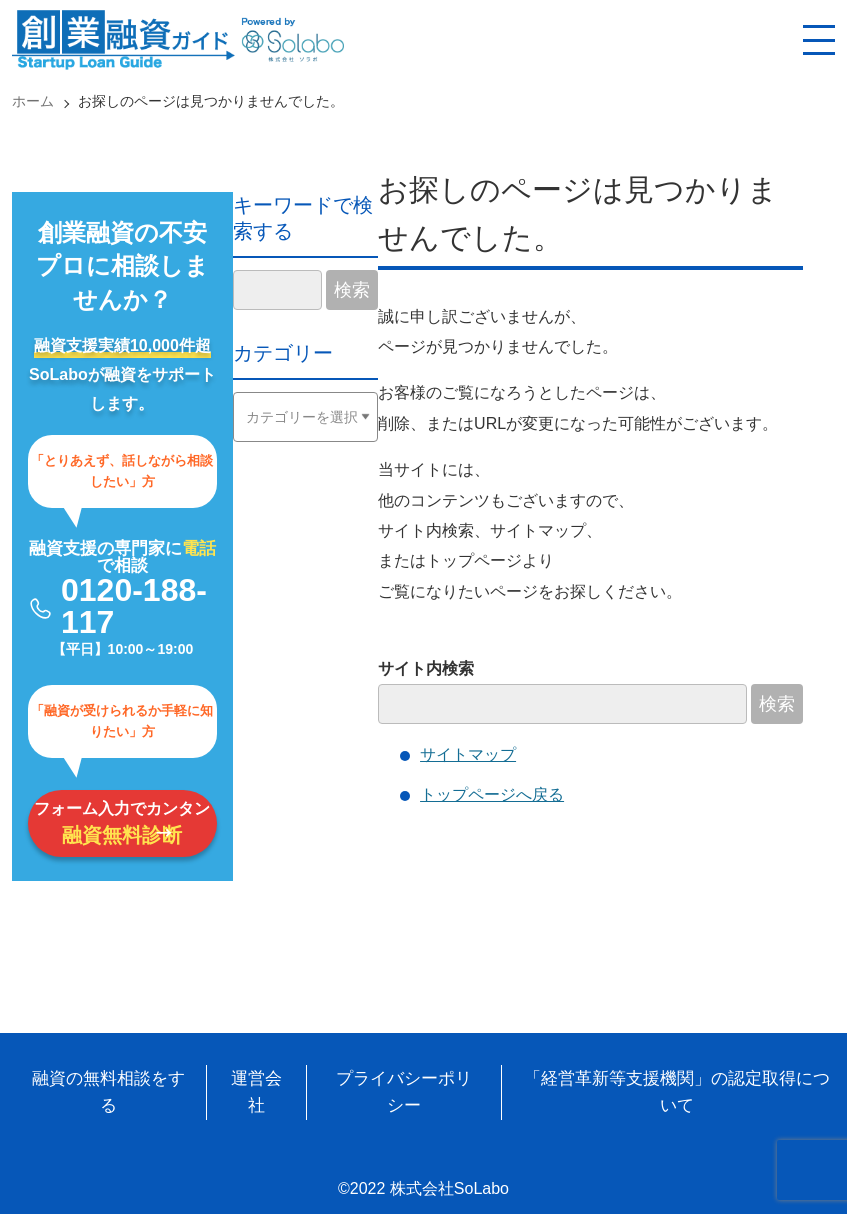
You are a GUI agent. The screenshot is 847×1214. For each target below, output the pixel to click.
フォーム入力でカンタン (122, 822)
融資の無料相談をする (109, 1091)
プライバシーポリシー (404, 1091)
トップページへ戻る (492, 794)
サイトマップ (468, 754)
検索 (777, 704)
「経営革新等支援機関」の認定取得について (677, 1091)
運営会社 (256, 1091)
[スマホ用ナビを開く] (819, 40)
